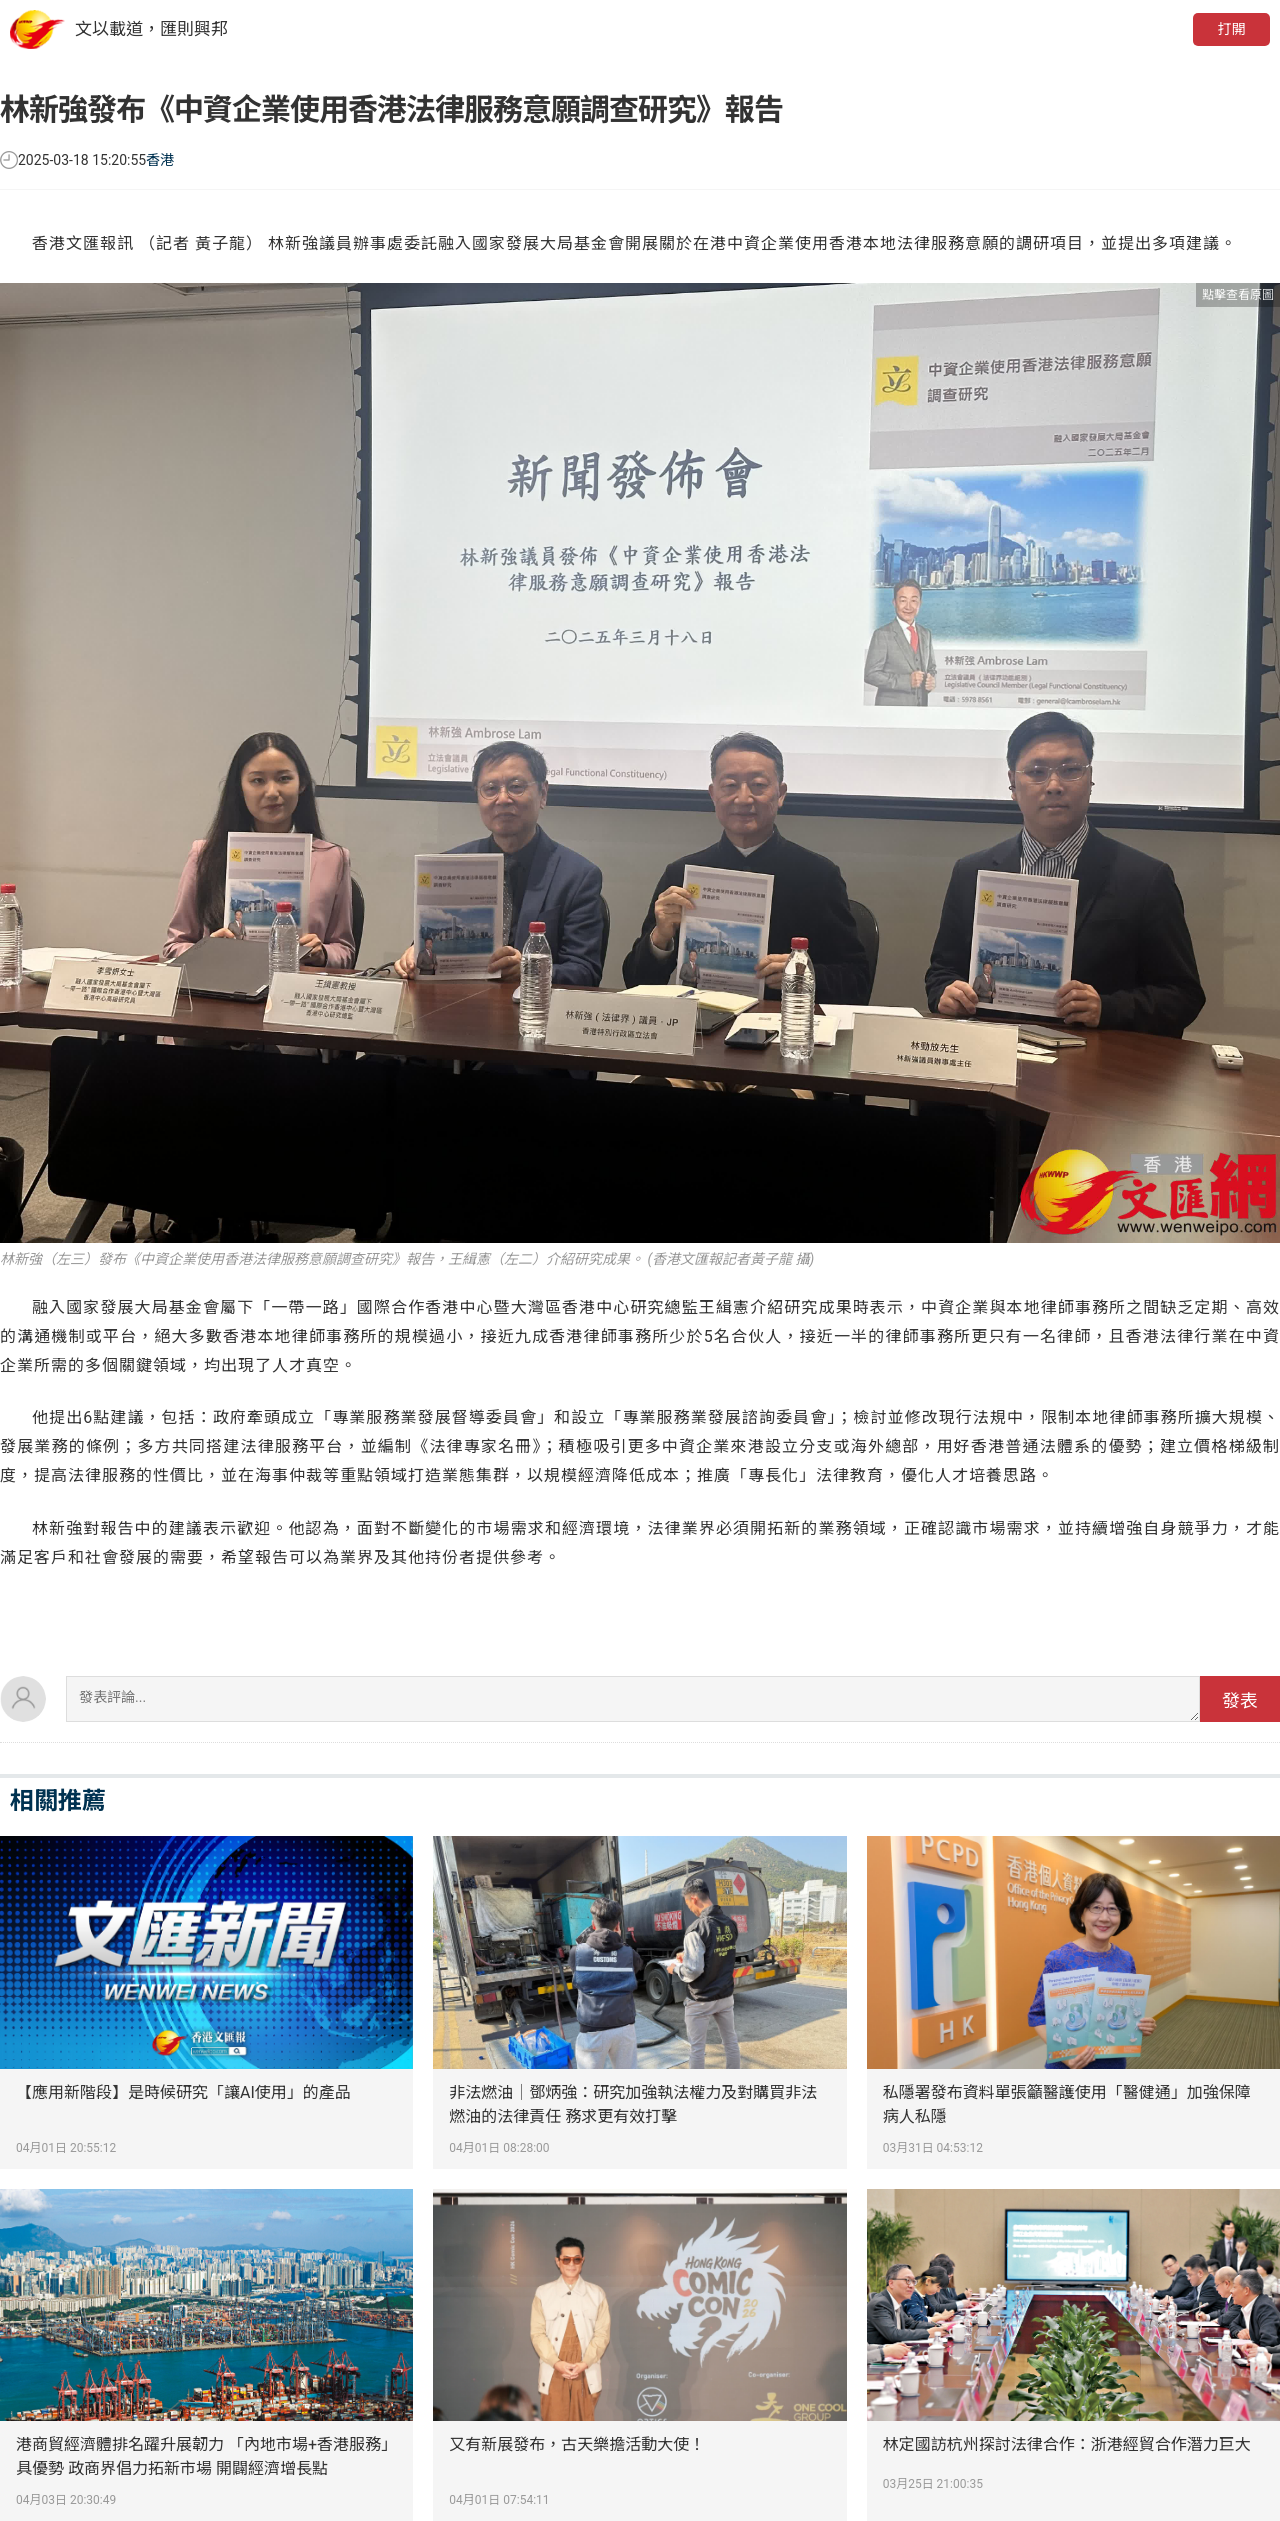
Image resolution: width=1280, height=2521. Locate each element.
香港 (160, 160)
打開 (1231, 29)
